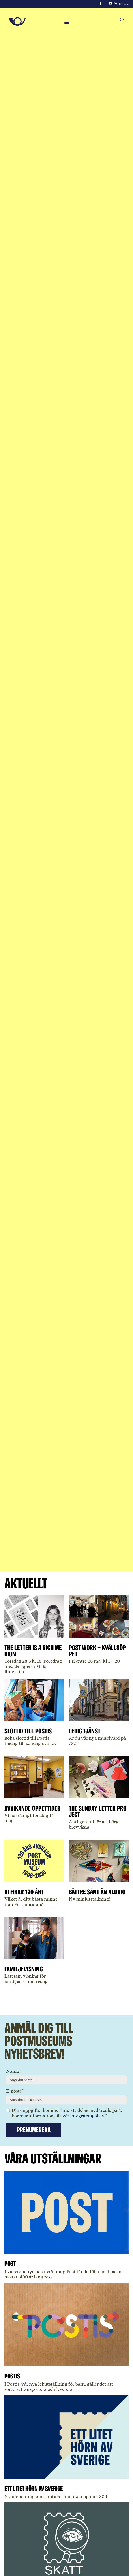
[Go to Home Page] (17, 21)
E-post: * (14, 2091)
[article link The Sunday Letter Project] (99, 1795)
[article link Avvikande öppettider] (34, 1792)
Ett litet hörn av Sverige (33, 2488)
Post (10, 2263)
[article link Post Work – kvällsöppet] (99, 1635)
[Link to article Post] (66, 2252)
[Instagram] (110, 4)
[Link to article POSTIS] (66, 2364)
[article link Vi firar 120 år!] (34, 1876)
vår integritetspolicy (83, 2115)
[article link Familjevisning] (34, 1953)
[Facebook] (100, 4)
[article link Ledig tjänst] (99, 1715)
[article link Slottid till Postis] (34, 1715)
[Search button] (122, 20)
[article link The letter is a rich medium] (34, 1635)
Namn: (13, 2071)
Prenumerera (34, 2130)
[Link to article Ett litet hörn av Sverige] (66, 2477)
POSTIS (12, 2375)
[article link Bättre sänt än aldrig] (99, 1876)
